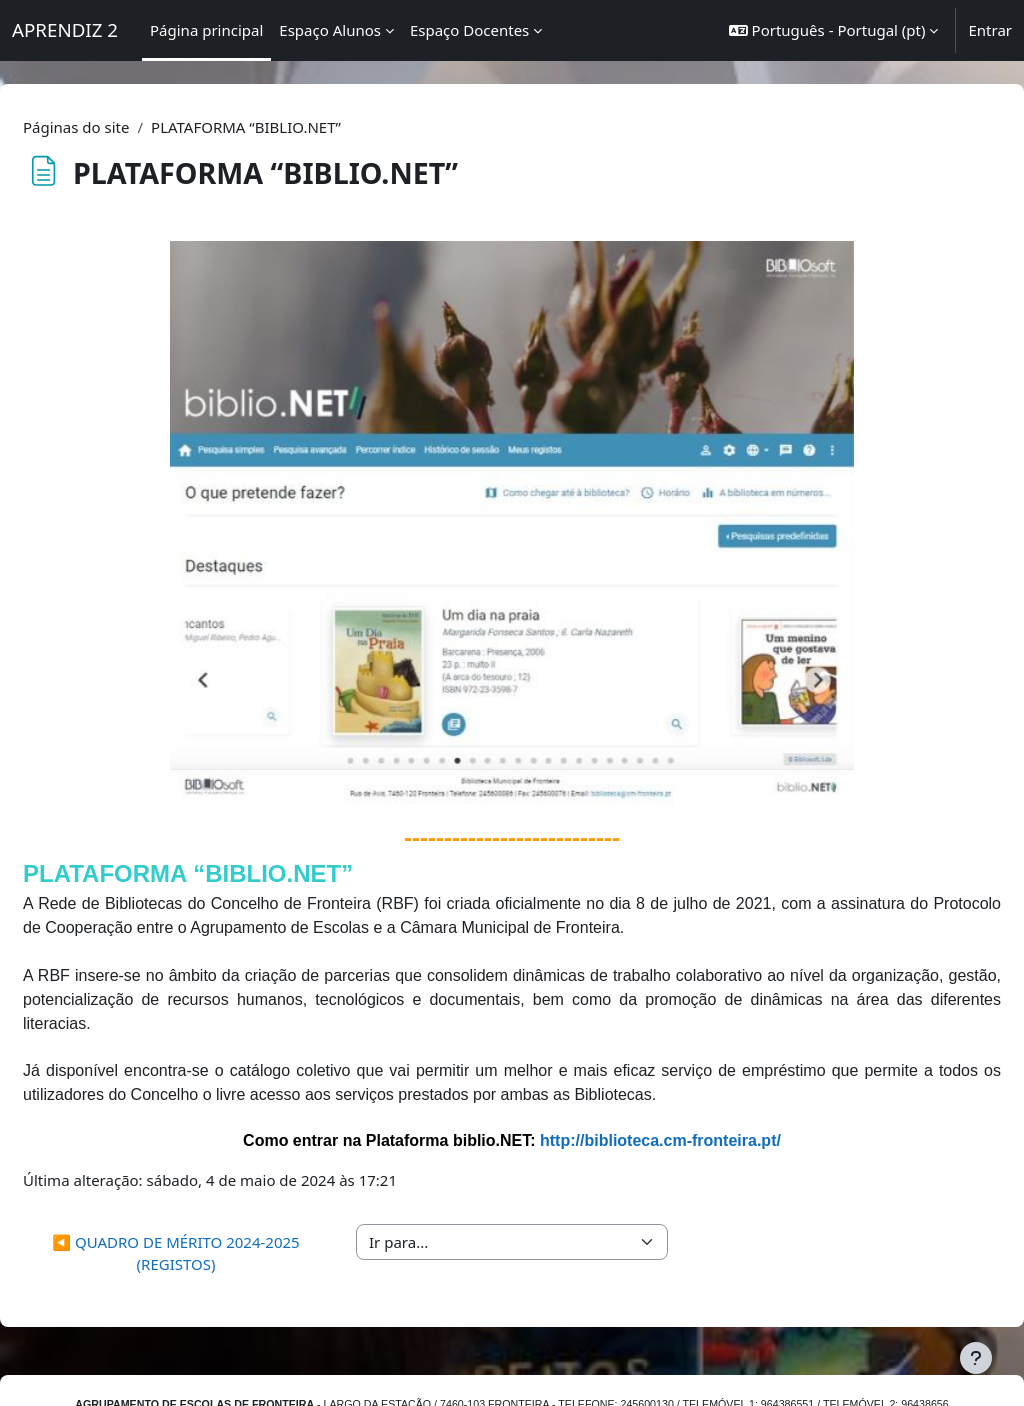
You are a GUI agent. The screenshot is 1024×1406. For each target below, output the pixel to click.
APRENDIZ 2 (65, 29)
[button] (834, 30)
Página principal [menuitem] (206, 30)
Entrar (990, 30)
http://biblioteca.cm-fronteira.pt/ (660, 1085)
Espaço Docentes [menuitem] (469, 30)
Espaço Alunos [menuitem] (330, 30)
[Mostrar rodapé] (976, 1358)
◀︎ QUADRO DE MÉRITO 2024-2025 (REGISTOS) (207, 1197)
